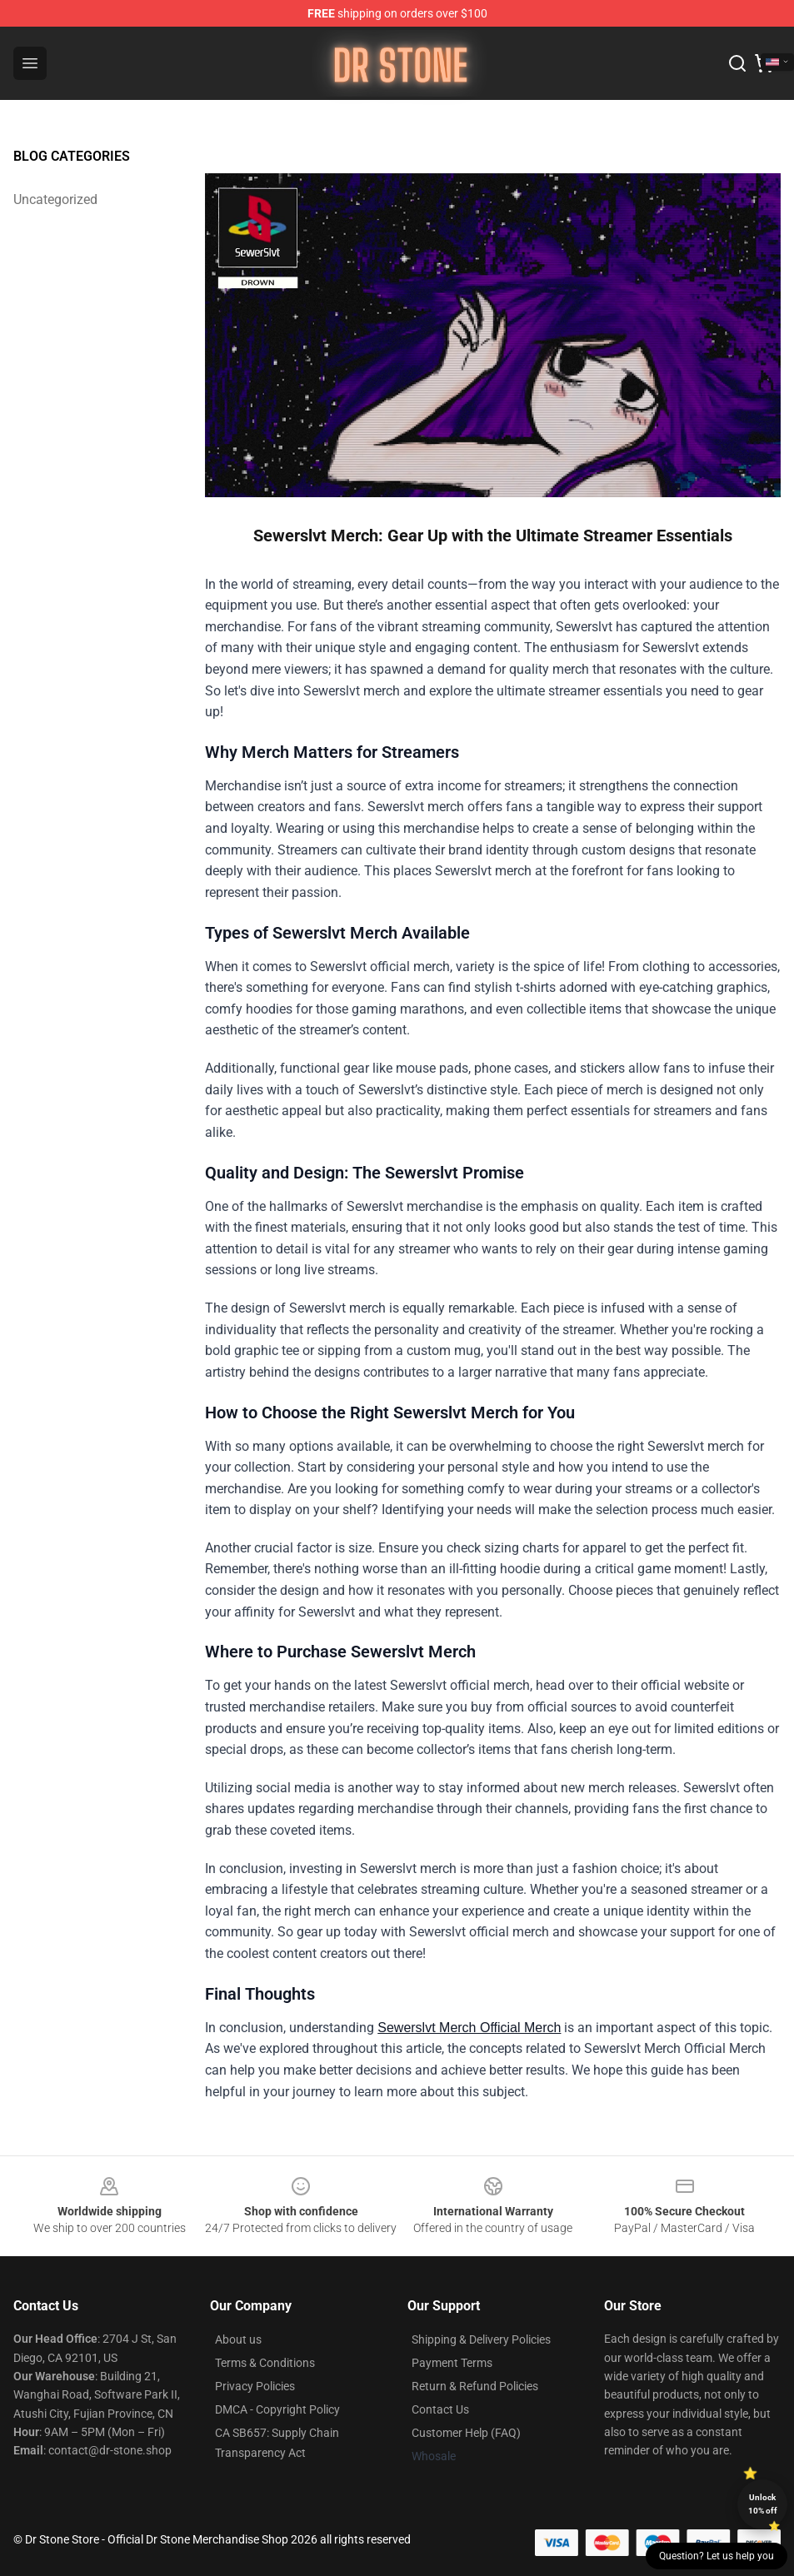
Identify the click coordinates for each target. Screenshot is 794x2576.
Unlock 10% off (762, 2504)
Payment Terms (452, 2362)
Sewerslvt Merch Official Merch (469, 2027)
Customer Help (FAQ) (466, 2432)
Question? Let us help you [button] (716, 2556)
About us (238, 2339)
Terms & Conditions (265, 2362)
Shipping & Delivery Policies (481, 2339)
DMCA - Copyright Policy (277, 2409)
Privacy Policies (255, 2386)
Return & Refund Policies (475, 2386)
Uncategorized (55, 199)
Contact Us (440, 2409)
